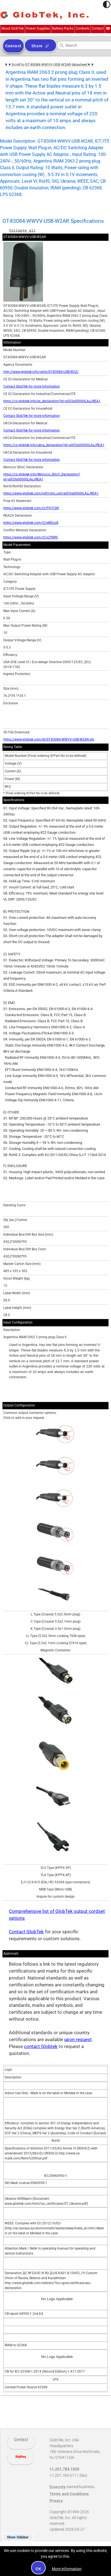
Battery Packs (63, 28)
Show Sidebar (18, 2537)
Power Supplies (38, 28)
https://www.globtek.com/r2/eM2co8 (30, 523)
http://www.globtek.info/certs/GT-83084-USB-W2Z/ (40, 372)
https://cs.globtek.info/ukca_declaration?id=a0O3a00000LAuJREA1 (53, 445)
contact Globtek (41, 2046)
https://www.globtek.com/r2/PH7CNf (31, 508)
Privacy (56, 2501)
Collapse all (22, 230)
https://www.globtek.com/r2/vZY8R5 (30, 537)
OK (38, 2569)
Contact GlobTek (26, 1931)
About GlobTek (12, 28)
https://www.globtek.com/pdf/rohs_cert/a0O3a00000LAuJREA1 (51, 493)
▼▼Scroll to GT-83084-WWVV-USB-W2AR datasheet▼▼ (49, 64)
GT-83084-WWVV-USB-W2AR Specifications (53, 221)
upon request (78, 2039)
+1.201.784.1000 (108, 28)
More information (67, 2569)
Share (37, 46)
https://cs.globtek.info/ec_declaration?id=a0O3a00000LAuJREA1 (52, 401)
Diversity (58, 2487)
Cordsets (83, 28)
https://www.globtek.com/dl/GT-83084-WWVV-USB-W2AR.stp (48, 739)
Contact (98, 28)
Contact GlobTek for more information (31, 386)
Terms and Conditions (69, 2494)
